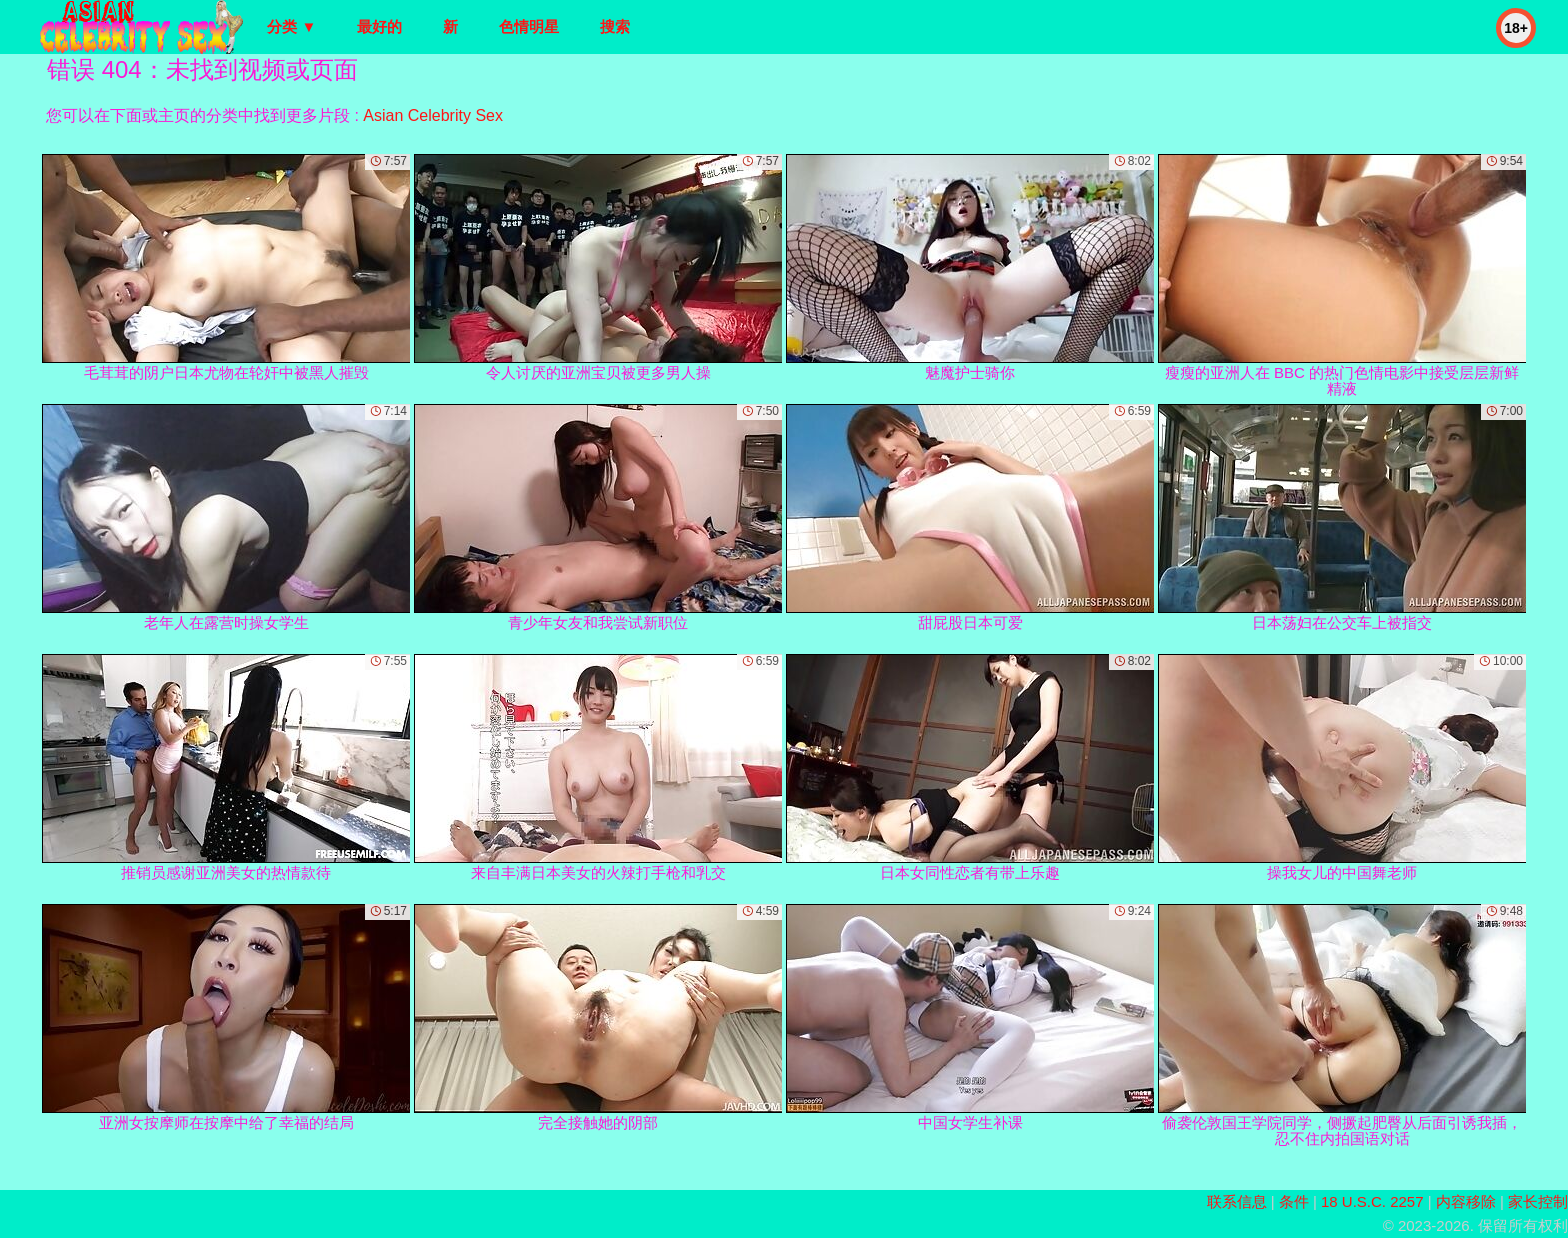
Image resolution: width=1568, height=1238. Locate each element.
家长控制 (1538, 1201)
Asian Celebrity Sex (433, 115)
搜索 (615, 26)
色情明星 (529, 26)
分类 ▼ (291, 26)
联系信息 (1237, 1201)
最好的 (379, 26)
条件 (1294, 1201)
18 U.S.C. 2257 (1372, 1201)
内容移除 (1466, 1201)
